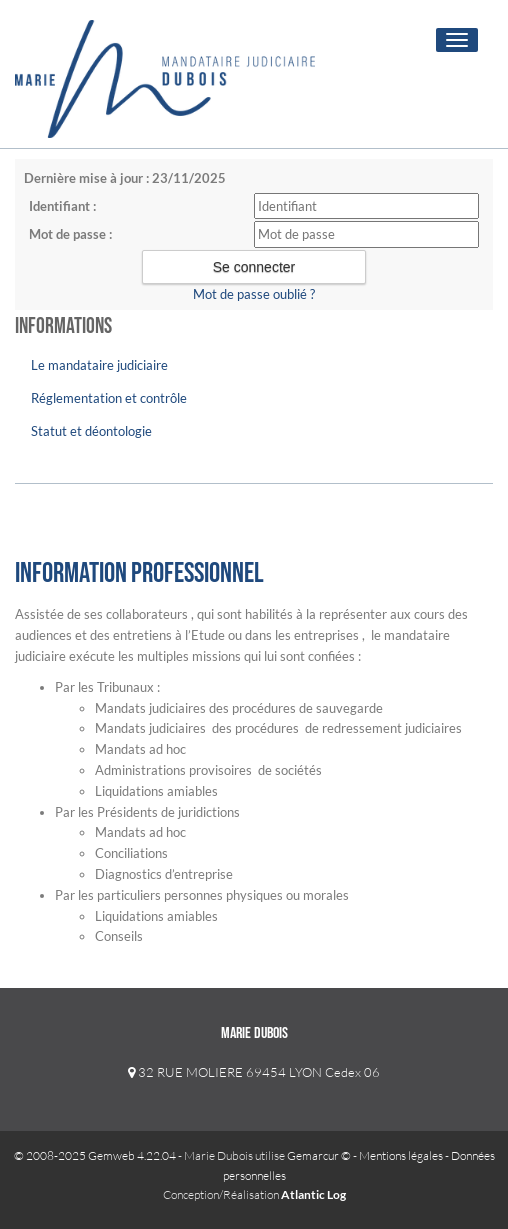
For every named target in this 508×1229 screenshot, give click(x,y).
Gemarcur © (319, 1155)
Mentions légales (401, 1155)
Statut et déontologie (91, 431)
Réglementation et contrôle (109, 398)
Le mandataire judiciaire (99, 365)
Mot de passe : (70, 234)
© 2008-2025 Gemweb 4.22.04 (95, 1155)
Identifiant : (62, 206)
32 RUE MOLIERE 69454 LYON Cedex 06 (254, 1072)
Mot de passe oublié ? (254, 294)
